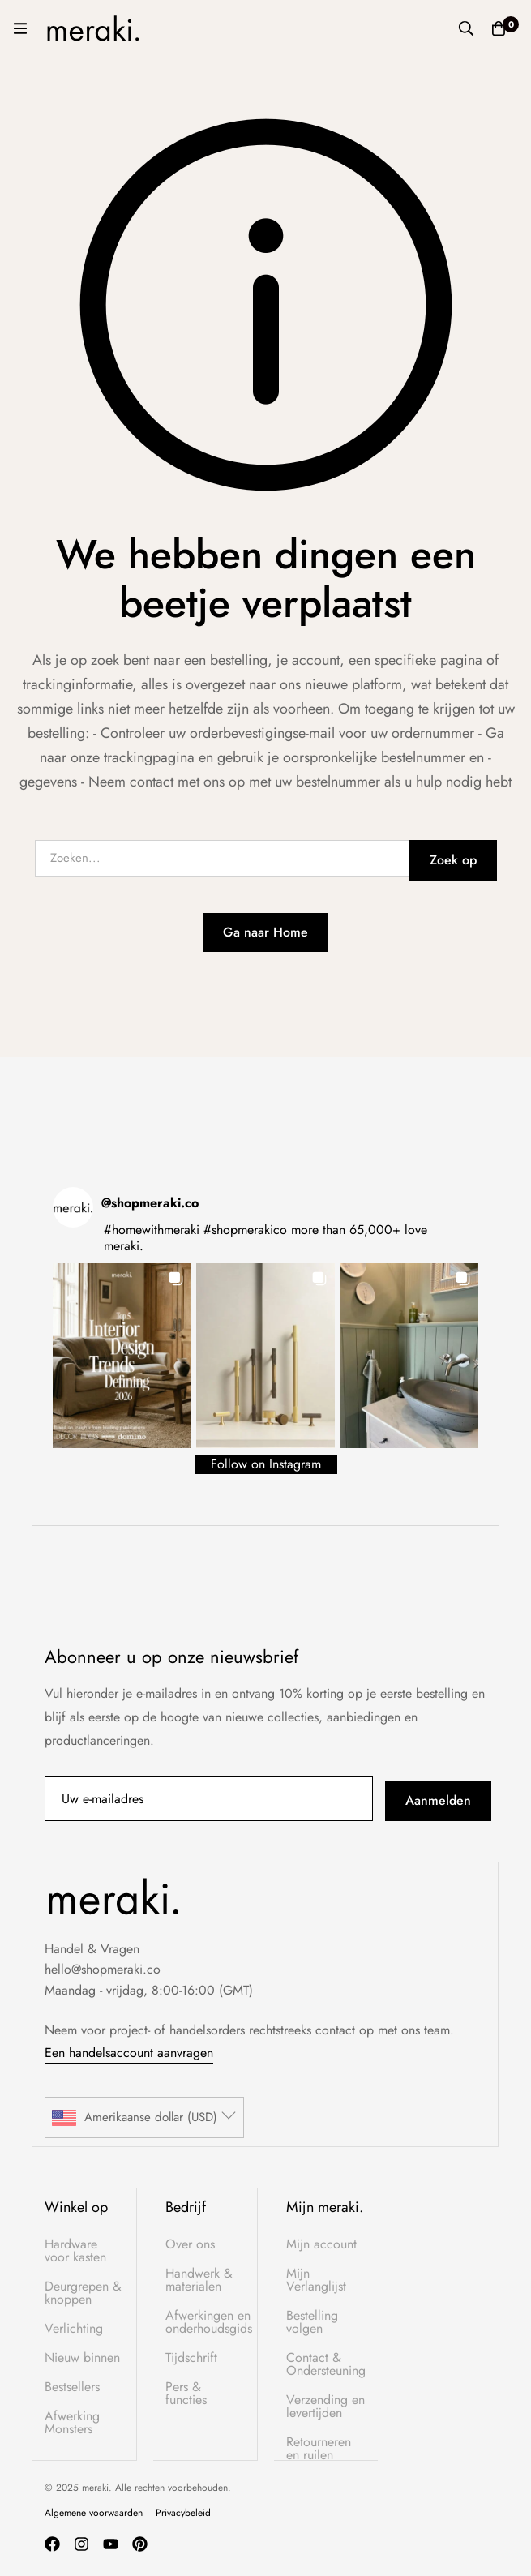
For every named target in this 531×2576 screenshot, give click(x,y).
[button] (122, 1355)
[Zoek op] (466, 28)
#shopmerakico (245, 1229)
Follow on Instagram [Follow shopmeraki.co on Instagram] (266, 1464)
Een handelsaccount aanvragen (129, 2052)
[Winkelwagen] (498, 28)
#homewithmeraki (151, 1229)
